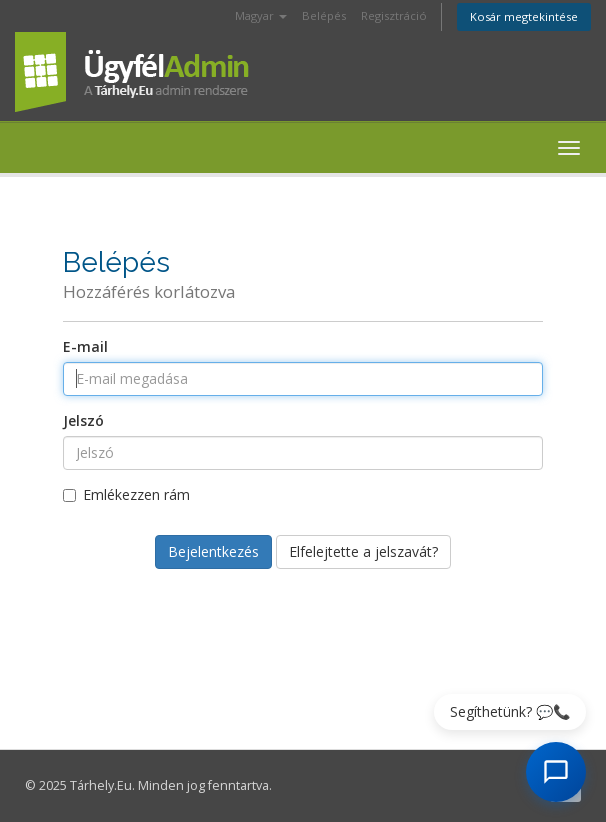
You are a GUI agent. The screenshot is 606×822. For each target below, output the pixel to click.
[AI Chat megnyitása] (556, 772)
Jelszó (83, 420)
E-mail (85, 346)
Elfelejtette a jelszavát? (363, 551)
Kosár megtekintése (524, 16)
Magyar (261, 15)
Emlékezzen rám (126, 494)
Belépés (324, 15)
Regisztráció (394, 15)
